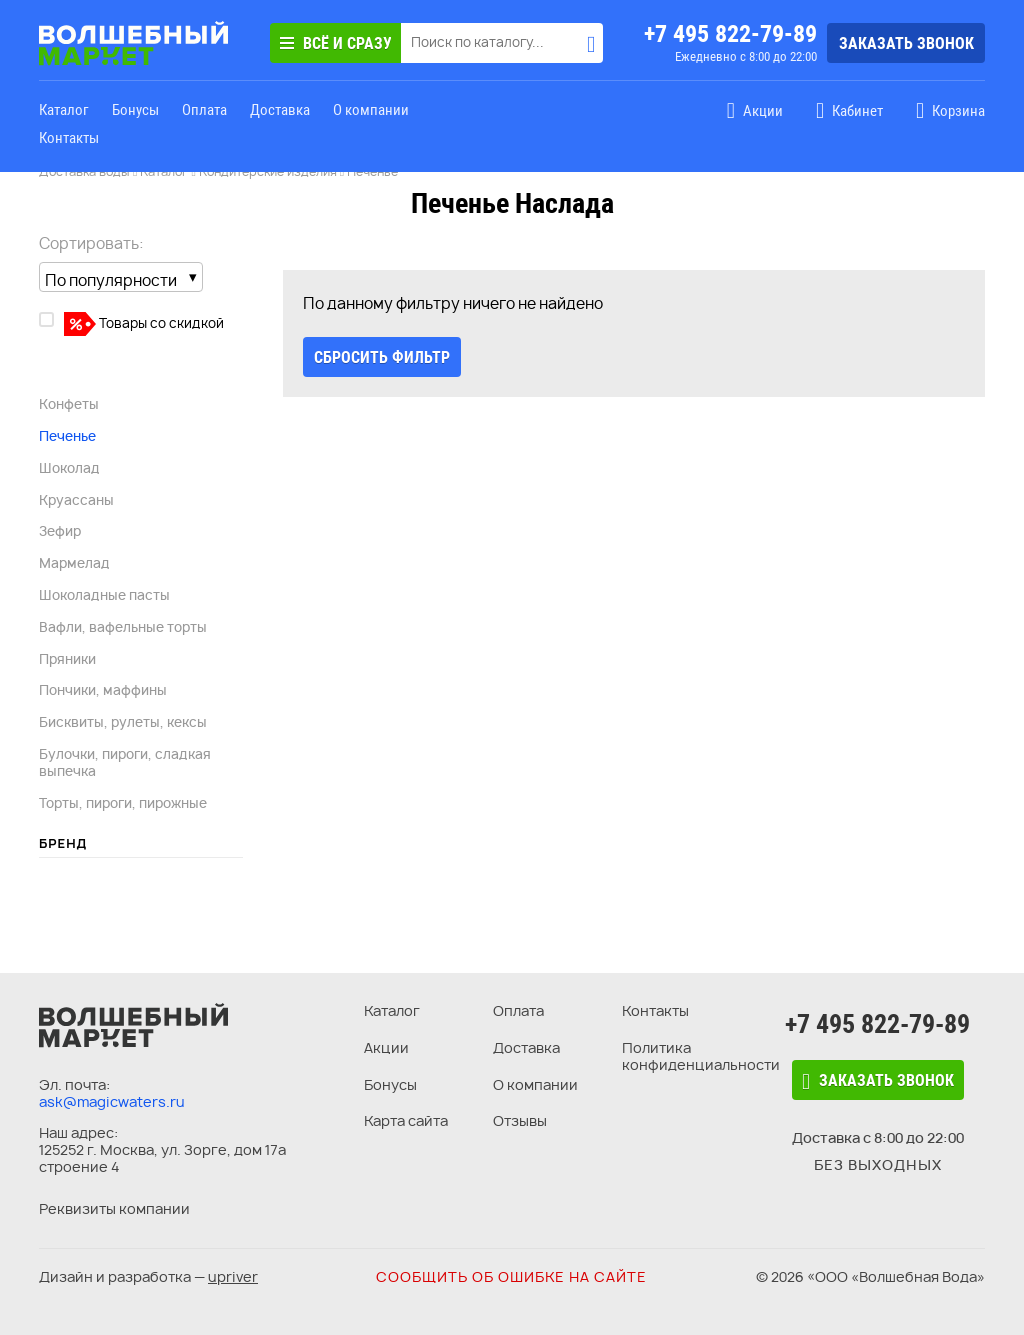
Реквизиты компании (114, 1208)
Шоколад (69, 468)
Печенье (67, 436)
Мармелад (74, 563)
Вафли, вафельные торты (123, 627)
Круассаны (76, 500)
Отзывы (520, 1120)
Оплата (204, 110)
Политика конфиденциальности (701, 1056)
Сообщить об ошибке (511, 1276)
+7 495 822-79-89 (730, 34)
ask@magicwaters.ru (112, 1101)
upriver (233, 1276)
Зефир (60, 531)
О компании (371, 110)
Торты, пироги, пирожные (123, 803)
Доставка (280, 110)
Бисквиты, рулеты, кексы (123, 722)
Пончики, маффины (103, 690)
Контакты (69, 138)
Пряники (67, 659)
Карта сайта (406, 1120)
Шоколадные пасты (104, 595)
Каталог (64, 110)
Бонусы (135, 110)
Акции (386, 1047)
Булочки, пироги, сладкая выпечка (125, 762)
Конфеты (69, 404)
